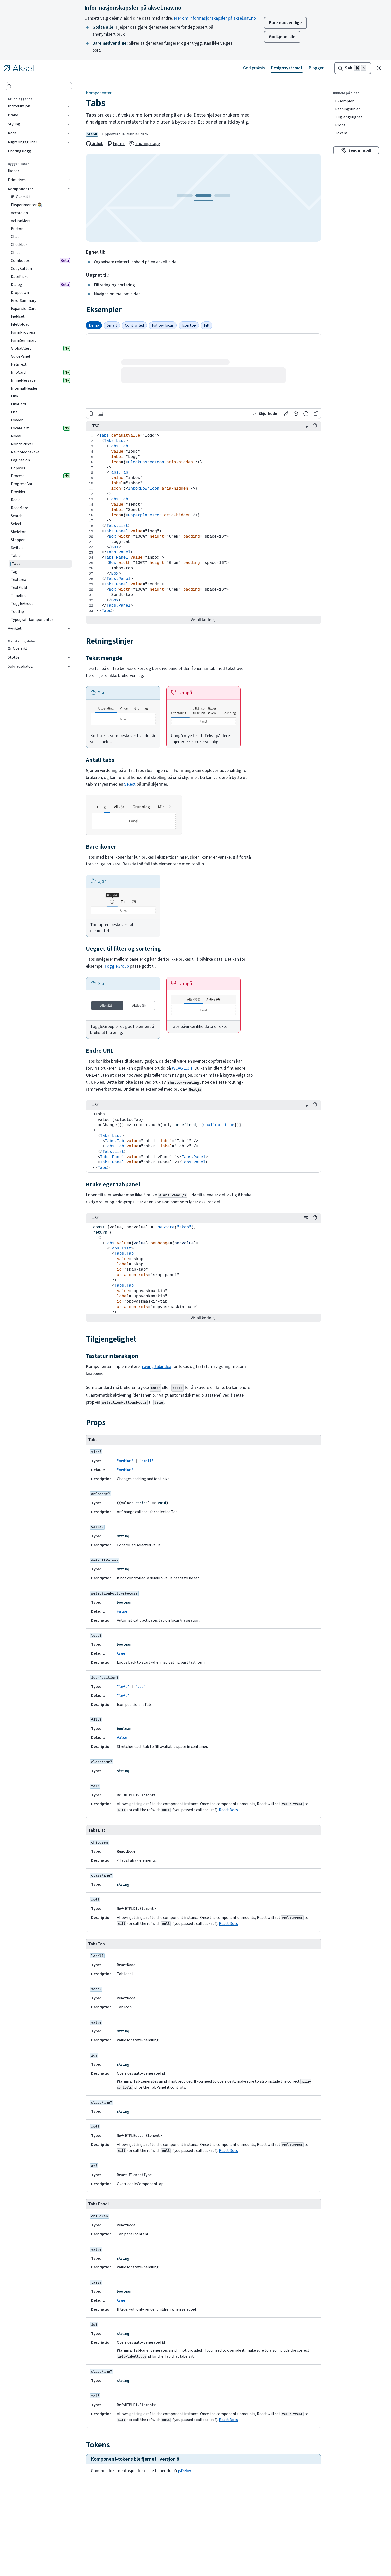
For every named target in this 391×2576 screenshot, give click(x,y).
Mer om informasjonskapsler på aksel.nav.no (215, 18)
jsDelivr (184, 2471)
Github (94, 144)
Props (340, 125)
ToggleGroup (116, 966)
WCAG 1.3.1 (182, 1068)
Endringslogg (144, 144)
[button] (356, 150)
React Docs (228, 1810)
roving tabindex (156, 1366)
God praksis (254, 68)
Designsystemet (287, 68)
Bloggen (316, 68)
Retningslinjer (347, 109)
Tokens (341, 133)
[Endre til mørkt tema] (379, 68)
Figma (116, 144)
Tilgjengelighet (348, 117)
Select (130, 784)
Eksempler (344, 101)
